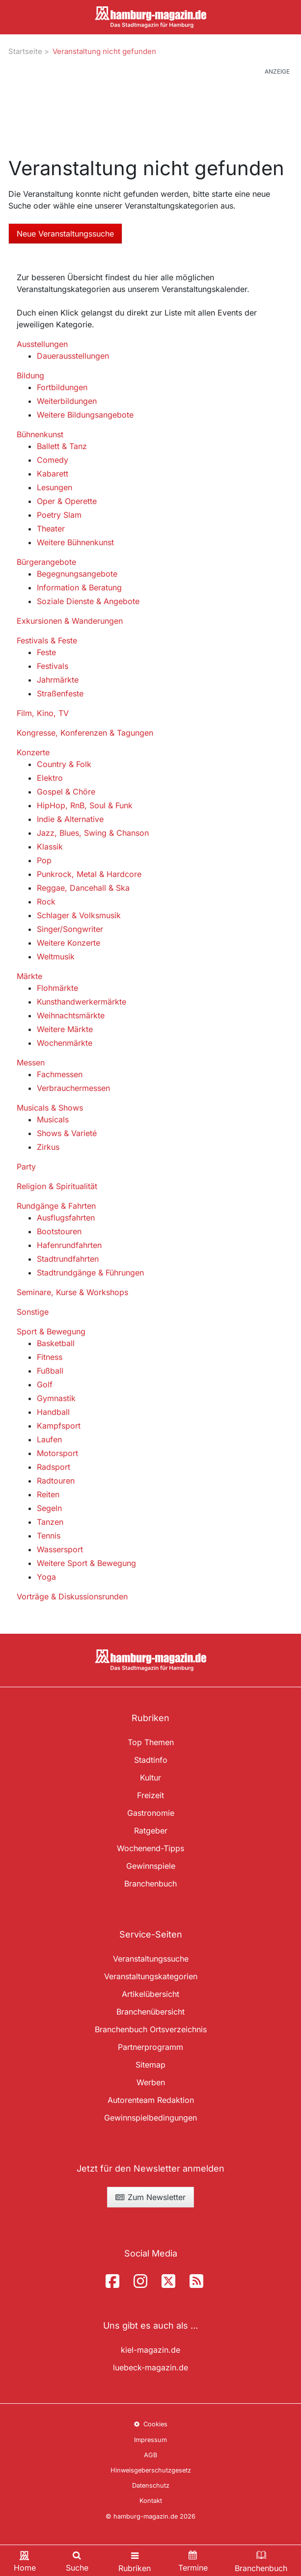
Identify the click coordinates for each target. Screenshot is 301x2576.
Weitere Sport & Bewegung (86, 1563)
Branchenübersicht (150, 2012)
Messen (31, 1062)
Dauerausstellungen (73, 356)
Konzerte (33, 752)
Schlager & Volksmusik (79, 915)
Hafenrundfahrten (69, 1245)
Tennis (48, 1535)
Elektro (50, 778)
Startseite (25, 51)
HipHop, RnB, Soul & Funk (85, 805)
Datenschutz (150, 2485)
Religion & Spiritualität (57, 1186)
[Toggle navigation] (134, 2560)
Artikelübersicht (150, 1994)
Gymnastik (56, 1398)
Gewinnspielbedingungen (150, 2118)
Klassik (50, 846)
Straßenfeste (60, 693)
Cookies (150, 2424)
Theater (51, 528)
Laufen (49, 1439)
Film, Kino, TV (43, 713)
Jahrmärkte (58, 680)
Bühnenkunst (40, 434)
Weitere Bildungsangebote (85, 415)
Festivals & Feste (47, 640)
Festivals (52, 666)
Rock (46, 901)
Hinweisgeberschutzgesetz (150, 2470)
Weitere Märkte (65, 1029)
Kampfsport (59, 1426)
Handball (53, 1412)
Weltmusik (56, 956)
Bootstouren (59, 1231)
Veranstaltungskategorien (150, 1976)
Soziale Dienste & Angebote (88, 601)
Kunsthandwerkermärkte (81, 1002)
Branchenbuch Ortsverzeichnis (151, 2029)
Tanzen (50, 1522)
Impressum (150, 2439)
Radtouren (56, 1481)
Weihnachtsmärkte (71, 1015)
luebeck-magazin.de (150, 2367)
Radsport (53, 1467)
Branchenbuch (150, 1883)
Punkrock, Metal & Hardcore (89, 874)
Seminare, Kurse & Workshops (72, 1292)
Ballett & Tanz (62, 446)
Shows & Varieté (67, 1133)
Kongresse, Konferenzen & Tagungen (85, 733)
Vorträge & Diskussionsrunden (72, 1596)
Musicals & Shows (50, 1108)
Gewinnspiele (150, 1866)
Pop (44, 860)
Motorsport (57, 1453)
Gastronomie (150, 1813)
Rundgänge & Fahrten (56, 1206)
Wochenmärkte (64, 1043)
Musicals (53, 1119)
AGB (150, 2455)
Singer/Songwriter (70, 929)
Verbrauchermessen (73, 1088)
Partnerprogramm (150, 2047)
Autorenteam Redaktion (151, 2100)
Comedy (52, 460)
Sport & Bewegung (51, 1331)
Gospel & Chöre (66, 792)
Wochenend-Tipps (150, 1848)
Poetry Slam (59, 515)
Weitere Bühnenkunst (75, 542)
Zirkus (48, 1147)
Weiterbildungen (67, 401)
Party (26, 1166)
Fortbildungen (62, 387)
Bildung (30, 375)
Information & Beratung (79, 587)
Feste (46, 652)
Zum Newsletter (150, 2197)
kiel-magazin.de (150, 2350)
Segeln (49, 1508)
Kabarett (52, 473)
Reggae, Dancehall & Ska (83, 888)
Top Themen (151, 1742)
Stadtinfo (150, 1760)
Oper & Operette (67, 501)
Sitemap (150, 2065)
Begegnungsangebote (77, 574)
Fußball (50, 1371)
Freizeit (150, 1795)
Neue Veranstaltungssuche (65, 234)
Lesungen (54, 487)
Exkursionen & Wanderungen (70, 621)
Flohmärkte (57, 988)
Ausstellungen (42, 344)
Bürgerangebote (46, 562)
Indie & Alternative (70, 819)
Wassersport (60, 1549)
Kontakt (150, 2500)
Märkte (29, 976)
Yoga (46, 1577)
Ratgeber (150, 1830)
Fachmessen (59, 1074)
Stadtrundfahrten (68, 1259)
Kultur (150, 1777)
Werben (151, 2082)
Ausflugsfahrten (66, 1217)
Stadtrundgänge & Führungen (90, 1272)
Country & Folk (64, 764)
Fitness (49, 1357)
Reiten (48, 1494)
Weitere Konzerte (68, 943)
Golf (45, 1384)
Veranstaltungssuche (151, 1959)
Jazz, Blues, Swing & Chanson (93, 833)
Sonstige (33, 1312)
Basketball (56, 1343)
